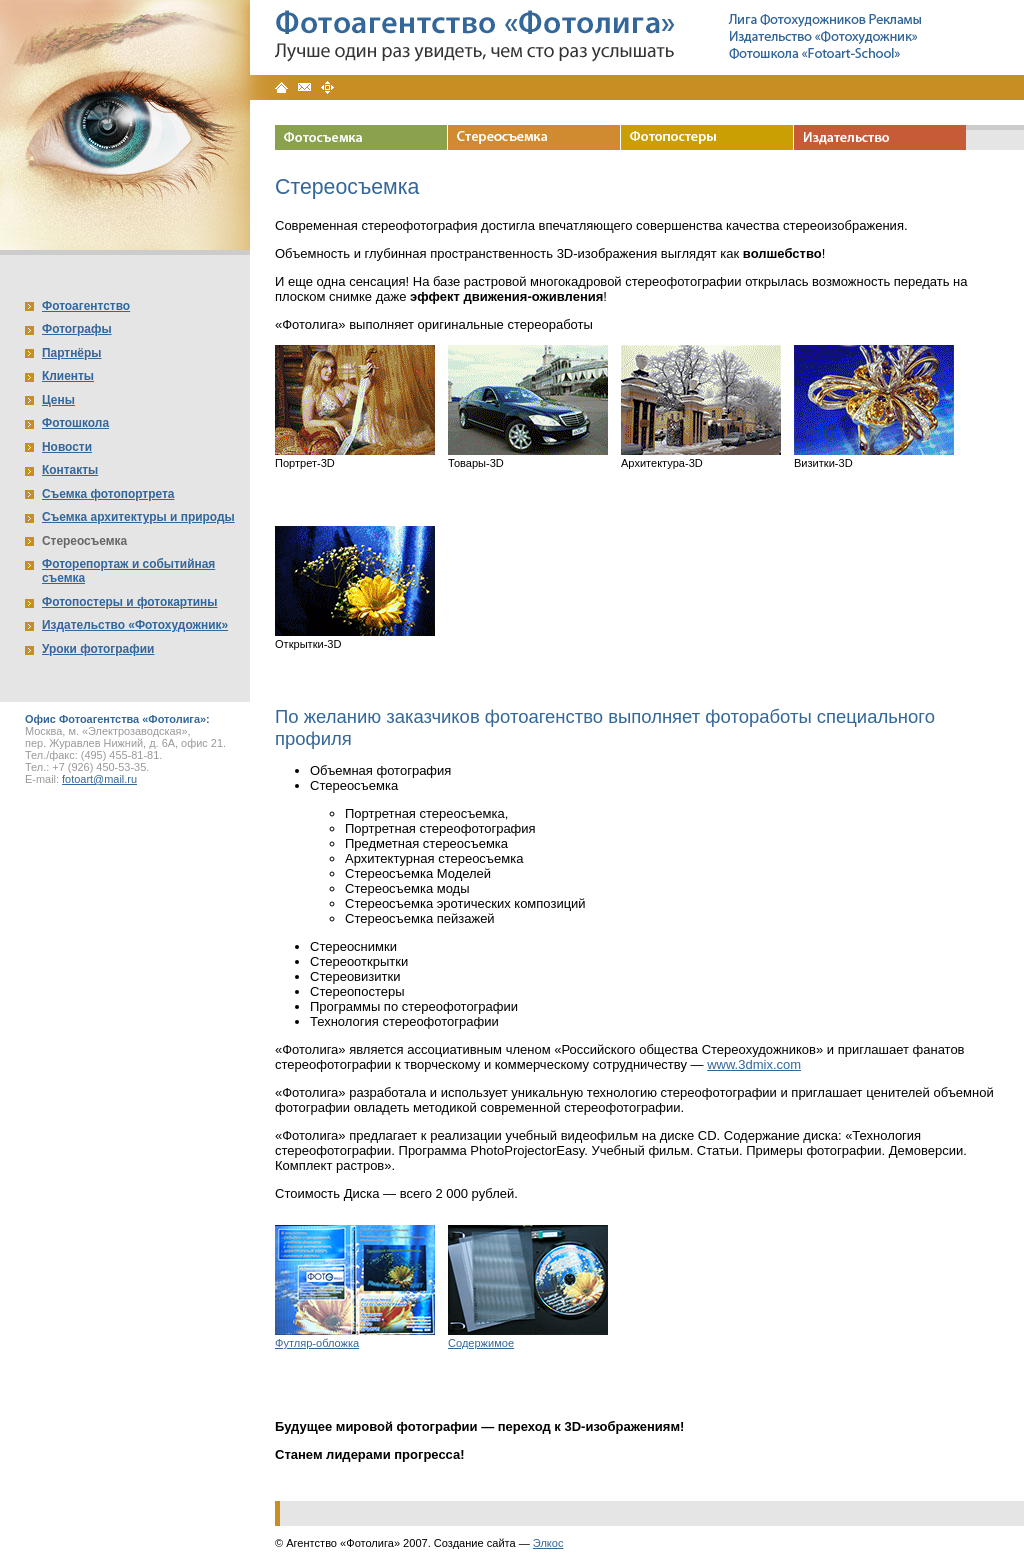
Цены (58, 400)
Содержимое (481, 1343)
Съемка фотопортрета (108, 494)
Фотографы (77, 329)
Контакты (70, 470)
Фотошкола (75, 423)
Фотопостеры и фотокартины (129, 602)
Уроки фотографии (98, 649)
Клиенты (68, 376)
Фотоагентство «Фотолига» (475, 22)
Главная (281, 87)
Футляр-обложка (317, 1343)
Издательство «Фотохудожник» (135, 625)
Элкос (548, 1543)
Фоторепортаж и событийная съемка (128, 571)
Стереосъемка (84, 541)
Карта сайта (327, 87)
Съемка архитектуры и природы (138, 517)
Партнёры (71, 353)
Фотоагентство (86, 306)
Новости (67, 447)
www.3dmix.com (754, 1064)
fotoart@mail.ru (99, 779)
